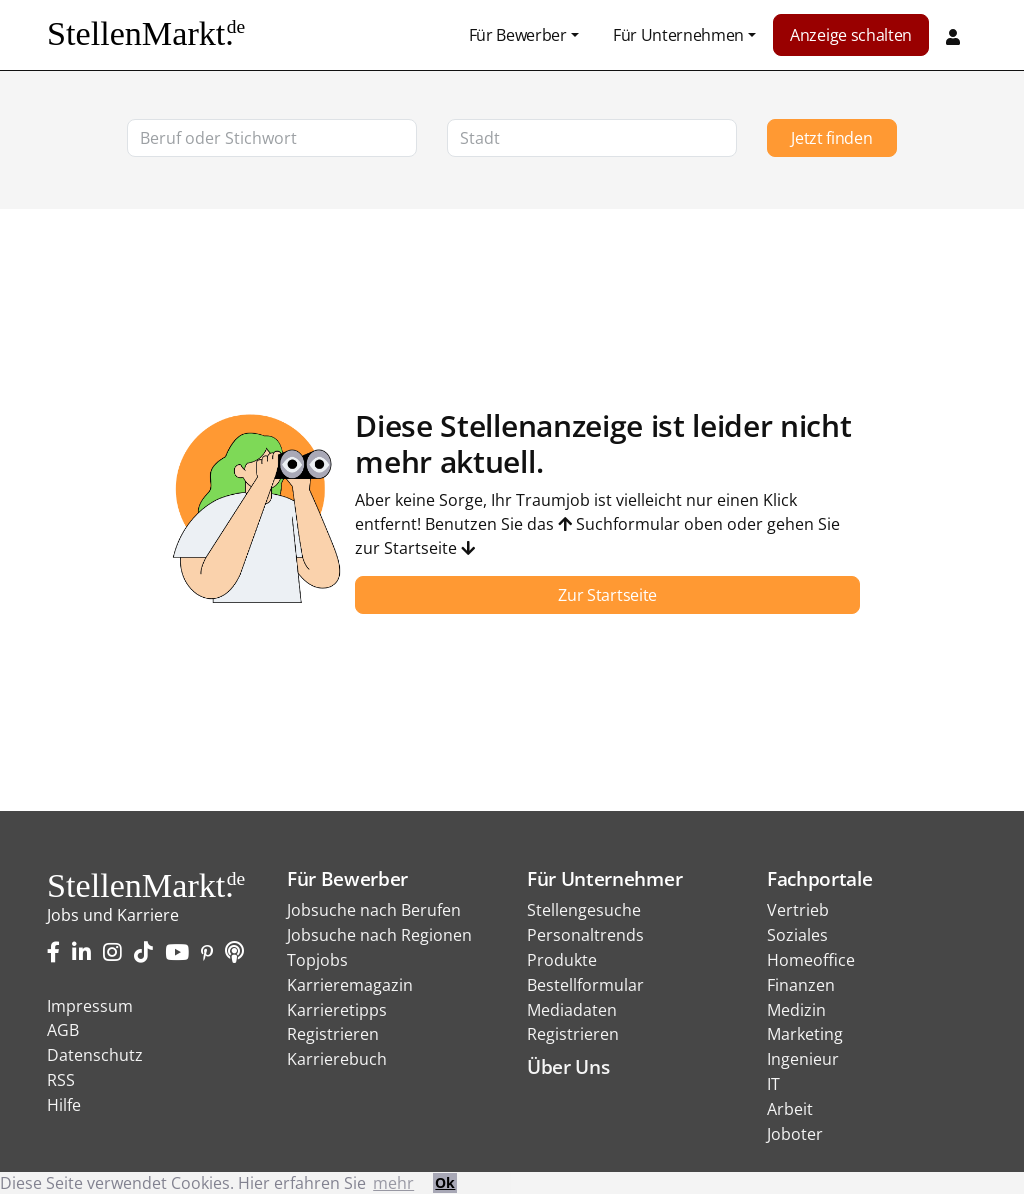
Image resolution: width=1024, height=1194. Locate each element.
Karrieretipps (337, 1010)
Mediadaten (572, 1010)
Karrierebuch (337, 1059)
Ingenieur (803, 1059)
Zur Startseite (607, 595)
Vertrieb (798, 910)
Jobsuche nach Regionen (379, 935)
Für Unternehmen (678, 35)
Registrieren (333, 1034)
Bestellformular (585, 985)
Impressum (90, 1006)
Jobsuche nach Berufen (374, 910)
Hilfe (64, 1105)
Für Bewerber (518, 35)
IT (773, 1084)
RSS (61, 1080)
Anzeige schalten (851, 35)
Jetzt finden (831, 138)
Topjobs (317, 960)
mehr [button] (393, 1183)
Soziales (797, 935)
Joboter (795, 1134)
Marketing (805, 1034)
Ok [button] (445, 1182)
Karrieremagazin (350, 985)
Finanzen (801, 985)
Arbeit (790, 1109)
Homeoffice (811, 960)
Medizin (796, 1010)
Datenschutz (95, 1055)
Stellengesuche (584, 910)
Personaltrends (585, 935)
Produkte (562, 960)
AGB (63, 1030)
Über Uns (568, 1066)
